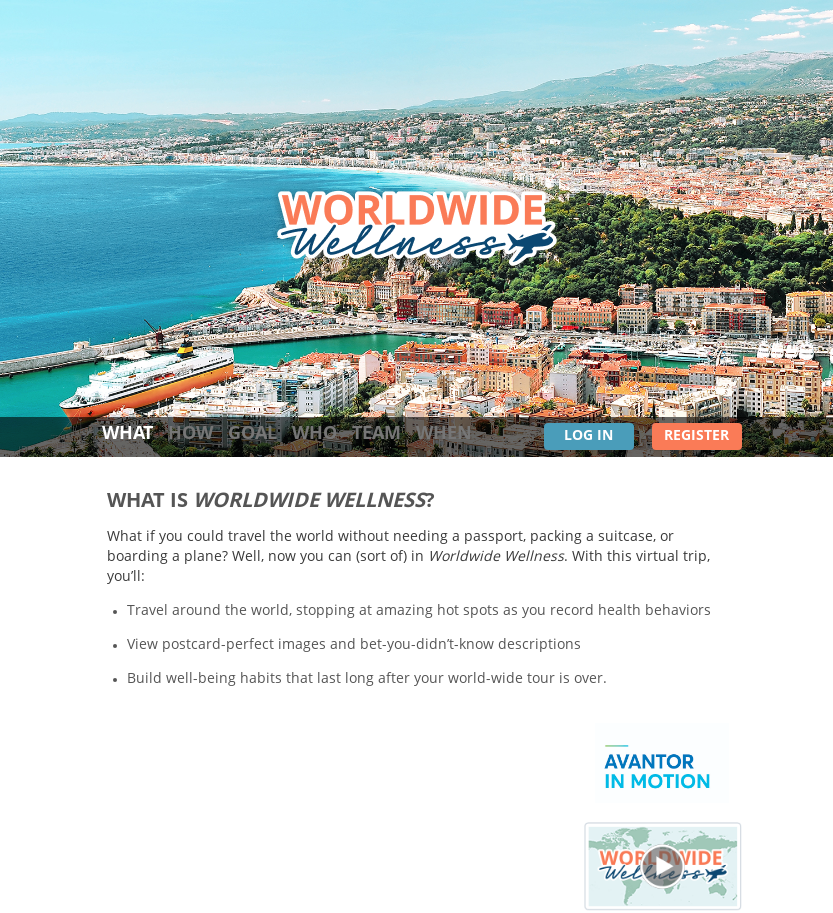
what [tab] (127, 434)
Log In (588, 436)
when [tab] (444, 434)
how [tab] (190, 434)
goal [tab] (252, 434)
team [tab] (376, 434)
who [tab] (314, 434)
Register (696, 436)
